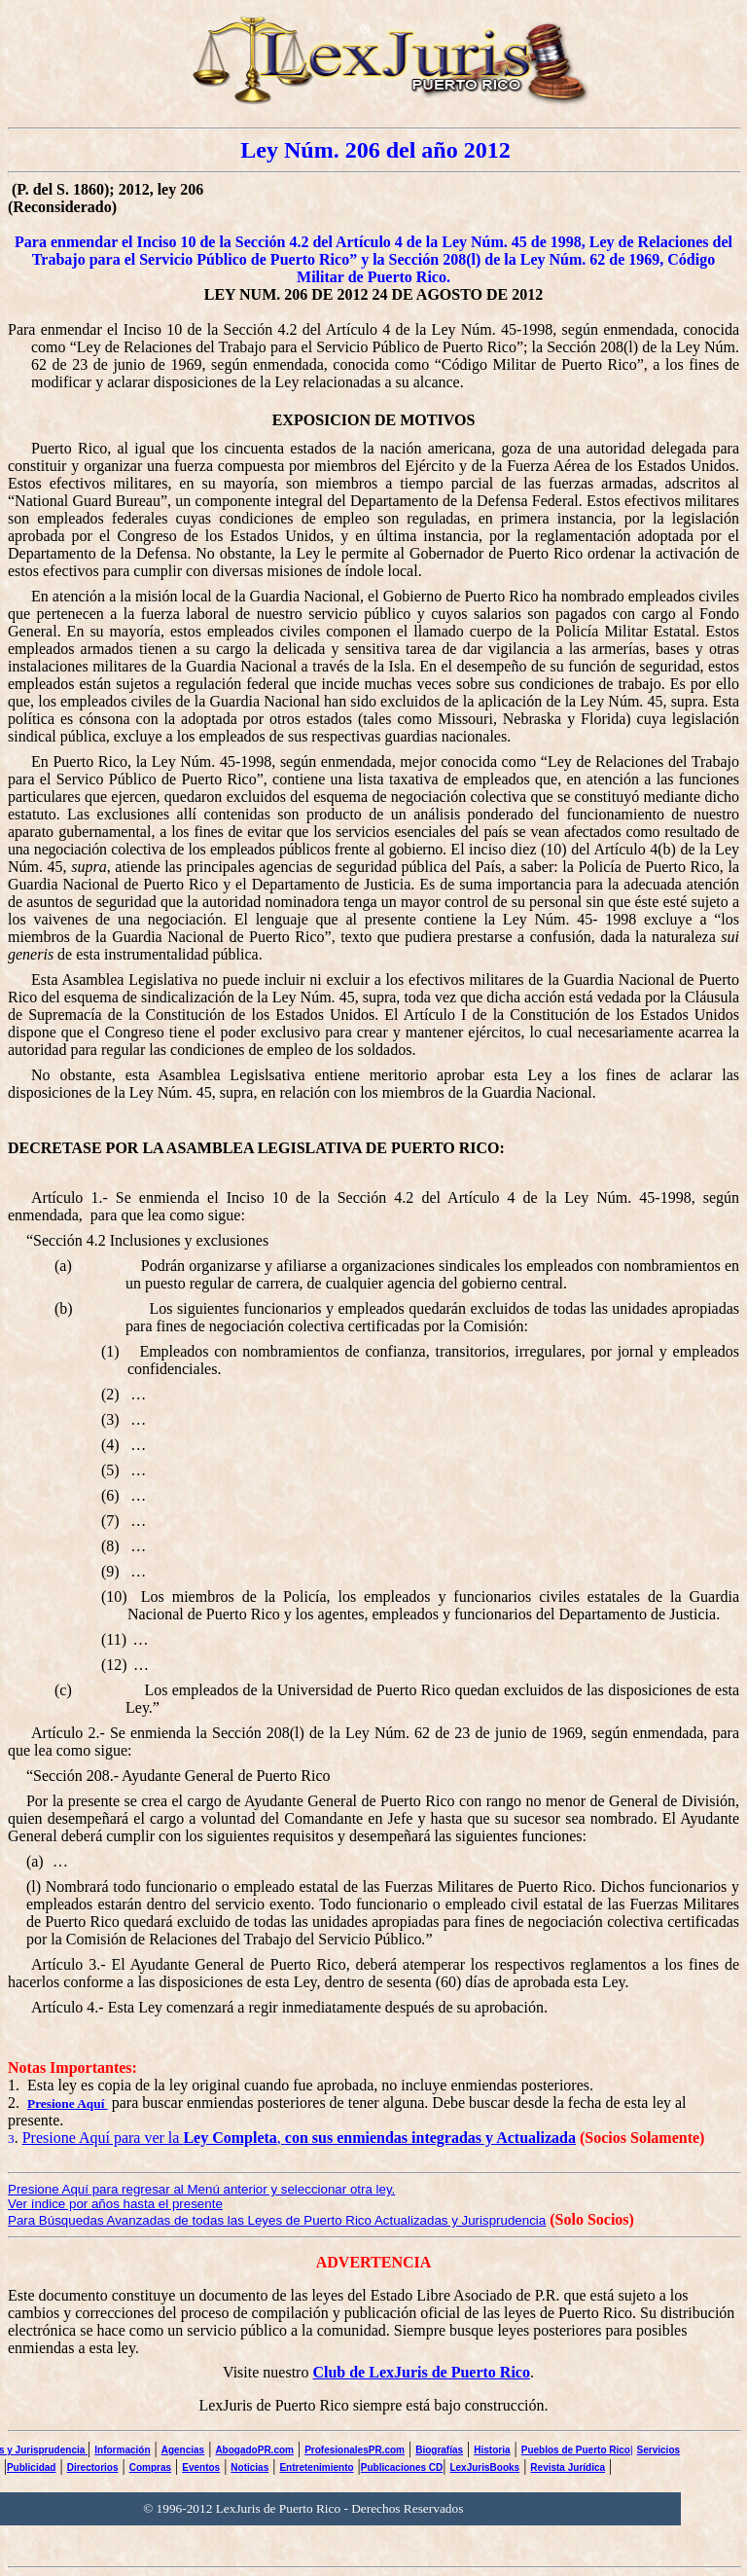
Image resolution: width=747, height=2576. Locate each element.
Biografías (439, 2450)
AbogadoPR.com (254, 2450)
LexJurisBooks (484, 2467)
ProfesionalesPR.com (354, 2450)
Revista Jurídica (567, 2467)
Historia (492, 2450)
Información (122, 2450)
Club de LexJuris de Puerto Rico (421, 2372)
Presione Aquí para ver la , (299, 2137)
